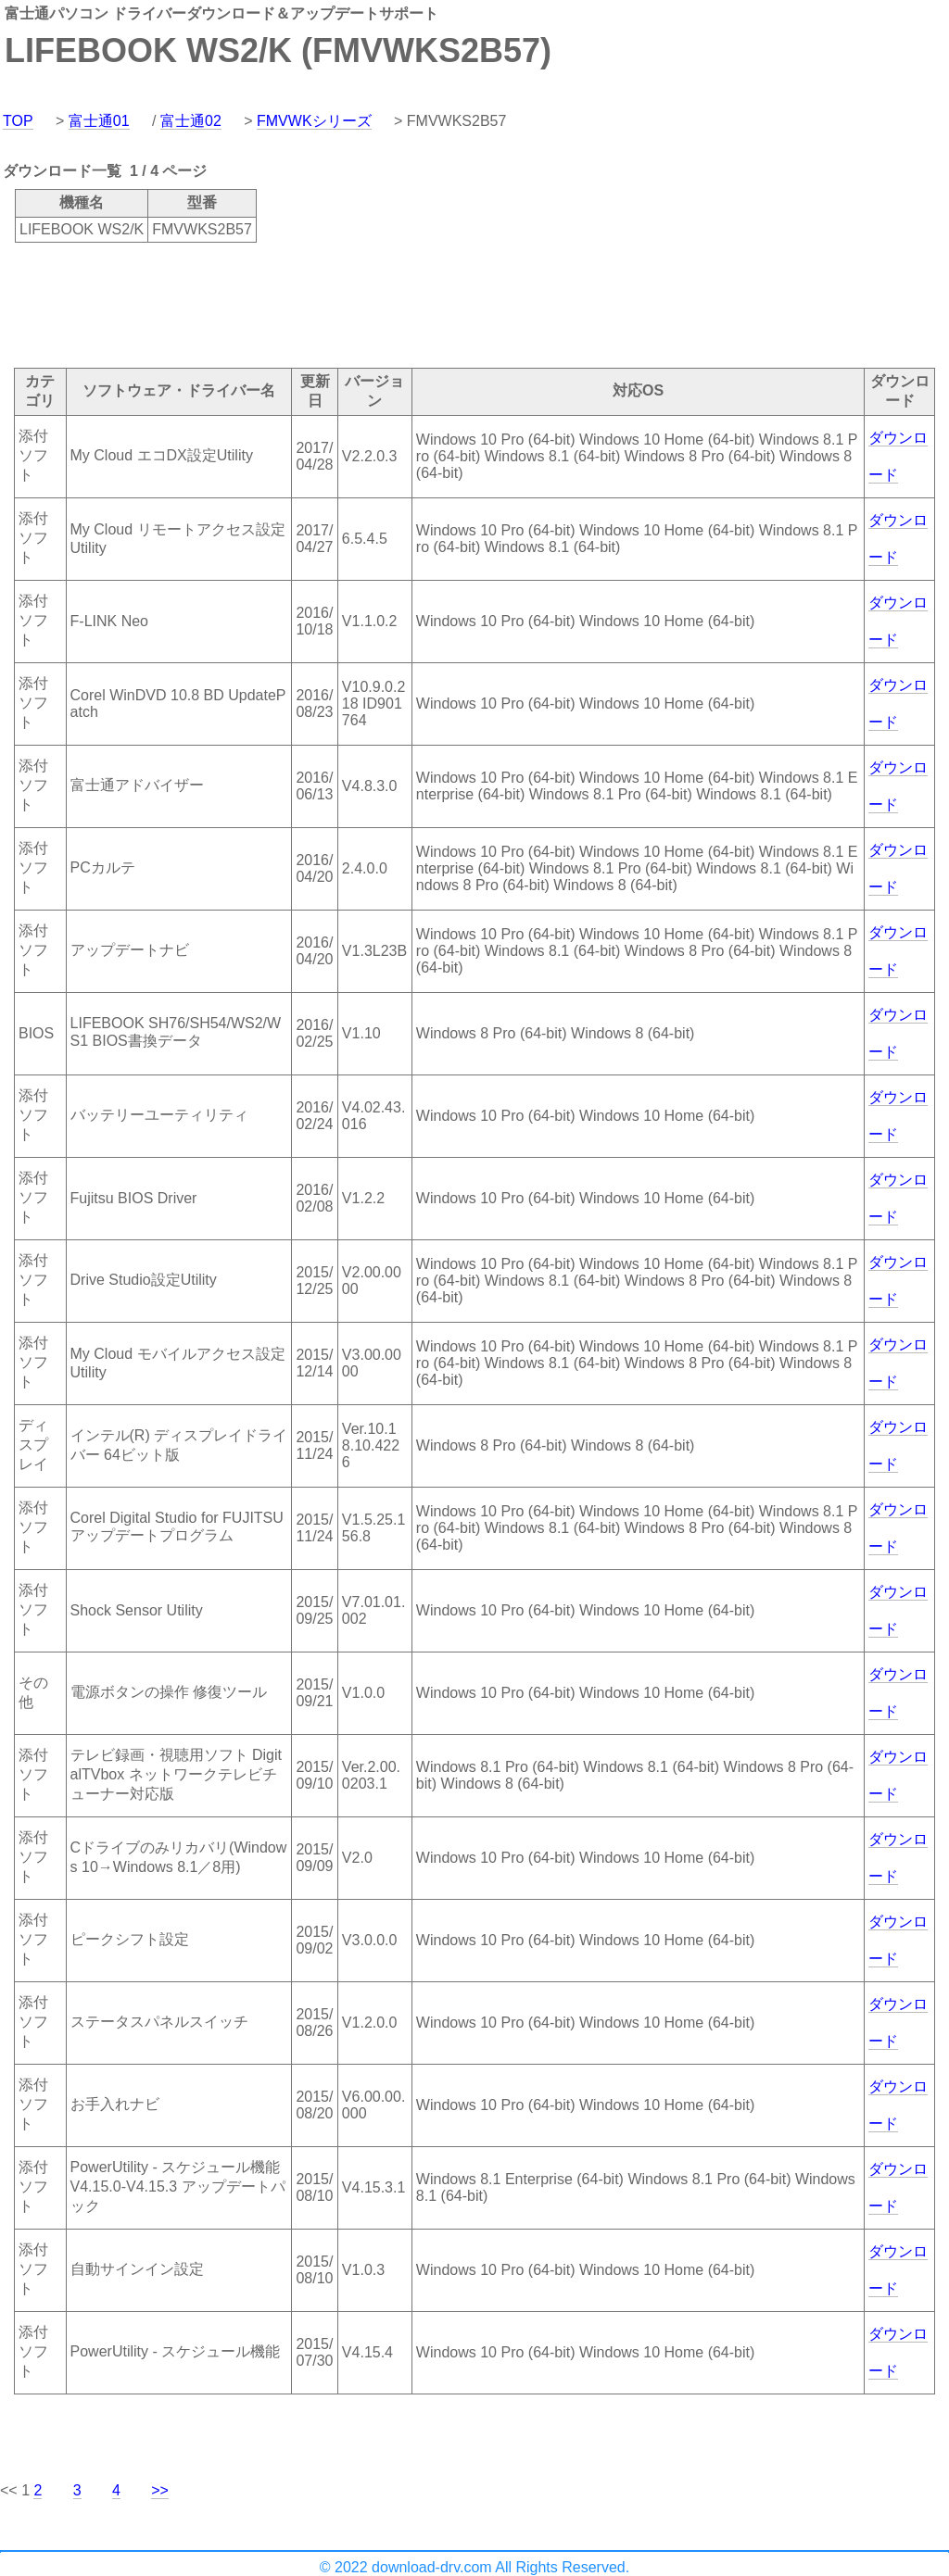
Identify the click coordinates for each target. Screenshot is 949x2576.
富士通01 (99, 121)
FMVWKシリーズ (314, 121)
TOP (18, 121)
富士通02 (190, 121)
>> (160, 2490)
